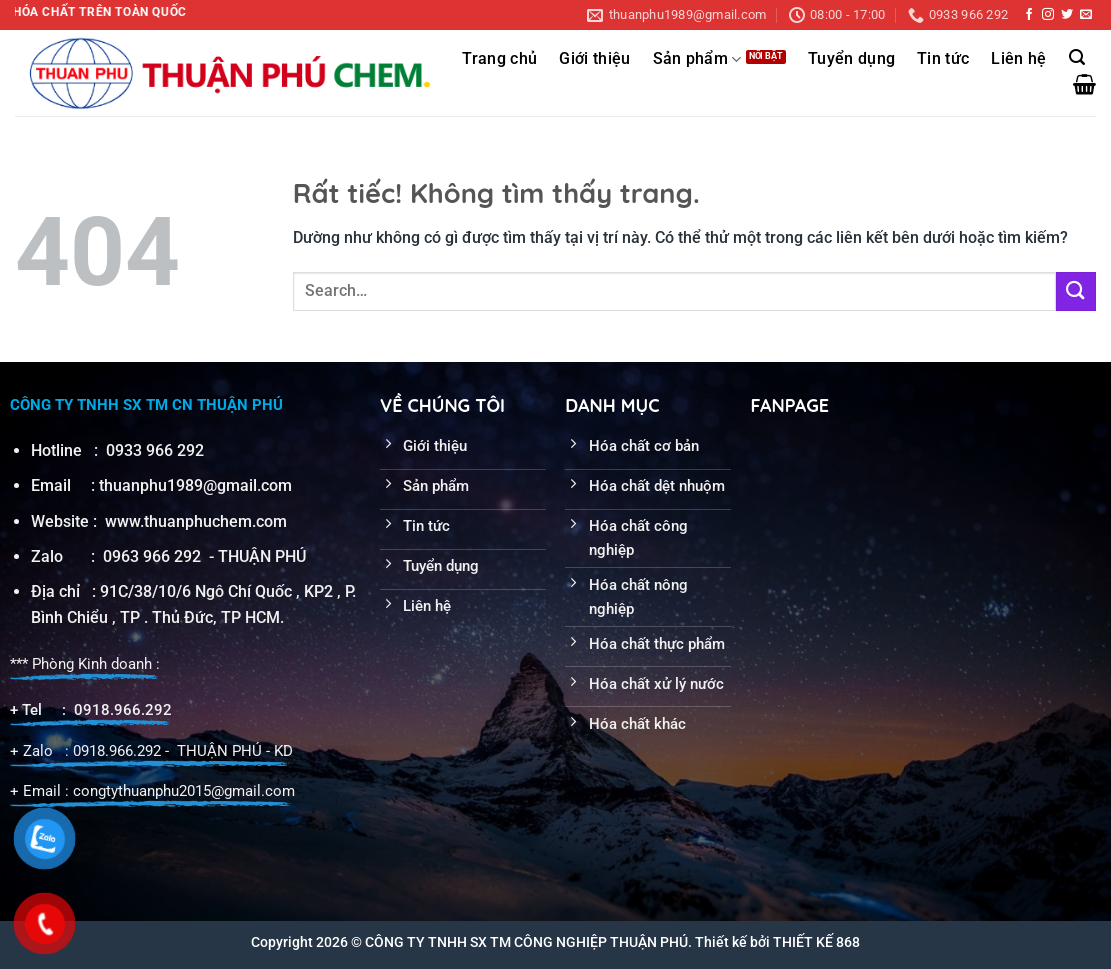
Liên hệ (1018, 59)
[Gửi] (1076, 291)
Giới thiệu (594, 59)
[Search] (1077, 57)
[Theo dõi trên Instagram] (1048, 15)
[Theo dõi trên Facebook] (1029, 15)
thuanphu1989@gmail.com (195, 485)
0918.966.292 (123, 710)
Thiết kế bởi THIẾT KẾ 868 (777, 942)
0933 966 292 (155, 450)
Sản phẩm (697, 59)
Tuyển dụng (851, 59)
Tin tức (943, 59)
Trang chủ (499, 59)
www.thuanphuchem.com (198, 521)
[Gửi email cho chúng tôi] (1086, 15)
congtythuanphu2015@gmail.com (184, 791)
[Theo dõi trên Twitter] (1067, 15)
